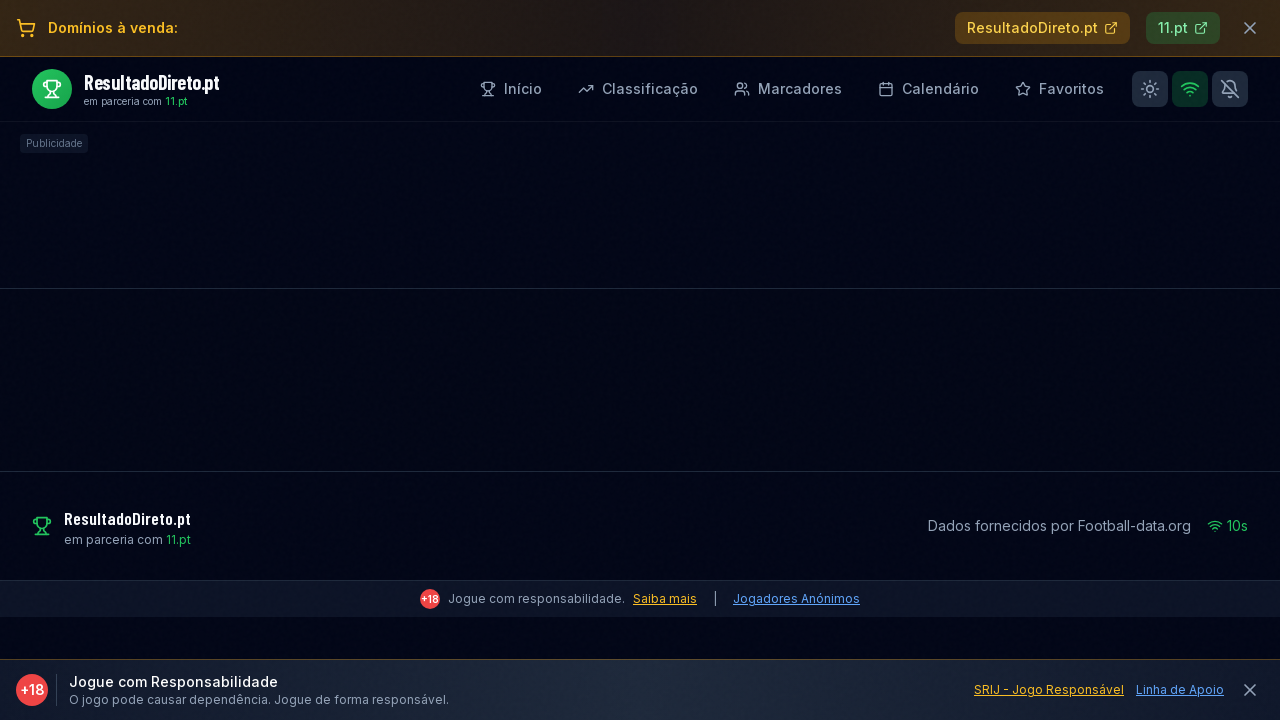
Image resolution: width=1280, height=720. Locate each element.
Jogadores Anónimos (796, 598)
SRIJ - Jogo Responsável (1049, 689)
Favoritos (1059, 88)
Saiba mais (665, 598)
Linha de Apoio (1180, 689)
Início (511, 88)
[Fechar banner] (1250, 28)
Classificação (638, 88)
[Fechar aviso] (1250, 690)
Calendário (928, 88)
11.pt (1183, 27)
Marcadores (788, 88)
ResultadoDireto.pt (1042, 27)
